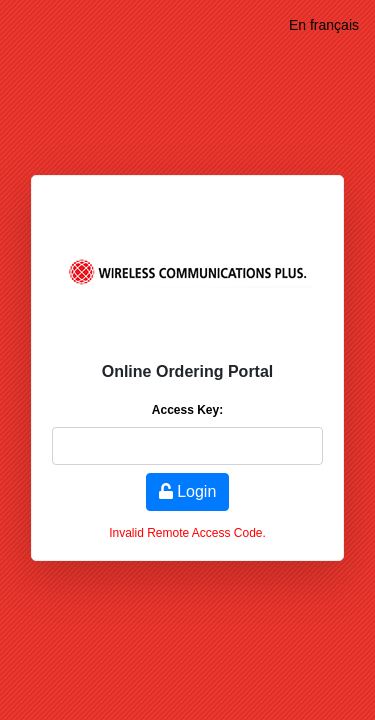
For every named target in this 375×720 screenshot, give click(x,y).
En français (324, 25)
